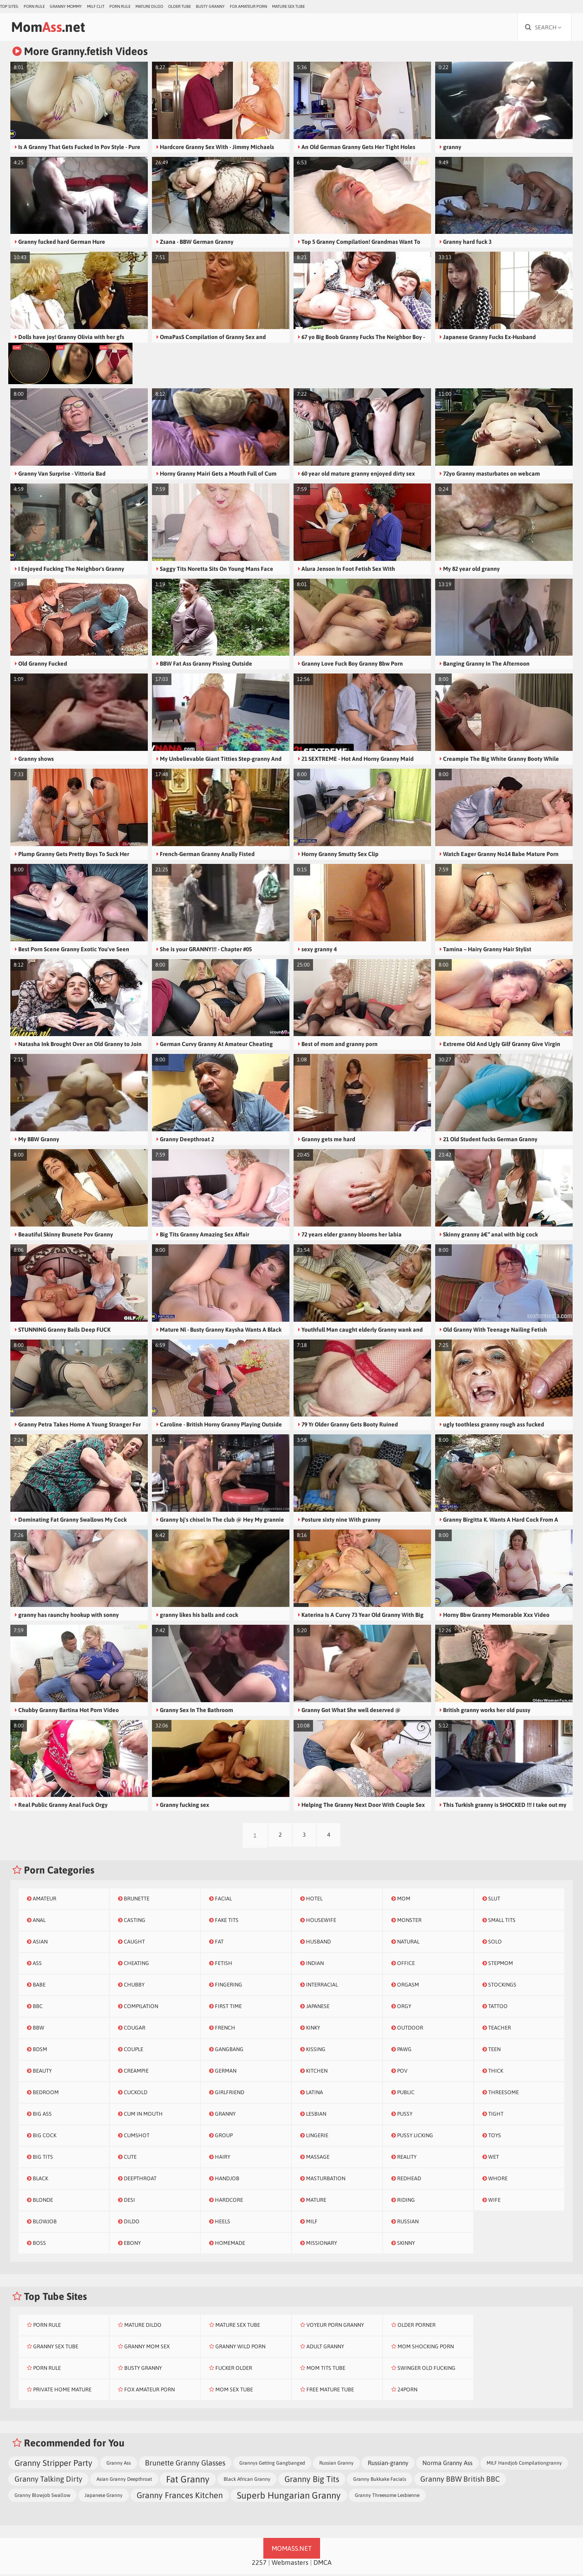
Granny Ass (118, 2465)
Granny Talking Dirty (48, 2480)
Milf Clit (95, 6)
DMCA (322, 2564)
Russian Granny (336, 2465)
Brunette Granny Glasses (185, 2464)
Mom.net (52, 27)
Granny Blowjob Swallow (42, 2497)
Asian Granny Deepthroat (124, 2481)
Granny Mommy (66, 6)
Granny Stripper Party (53, 2464)
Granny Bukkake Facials (379, 2481)
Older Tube (179, 6)
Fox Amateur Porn (248, 6)
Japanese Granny (103, 2497)
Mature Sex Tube (288, 6)
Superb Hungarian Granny (289, 2497)
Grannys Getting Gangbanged (272, 2465)
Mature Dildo (149, 6)
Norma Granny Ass (447, 2464)
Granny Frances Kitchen (180, 2496)
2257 (259, 2564)
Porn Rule (34, 6)
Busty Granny (210, 6)
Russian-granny (388, 2464)
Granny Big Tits (311, 2480)
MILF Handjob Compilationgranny (524, 2465)
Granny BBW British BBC (460, 2480)
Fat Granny (188, 2480)
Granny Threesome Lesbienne (387, 2497)
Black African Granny (247, 2481)
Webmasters (290, 2564)
